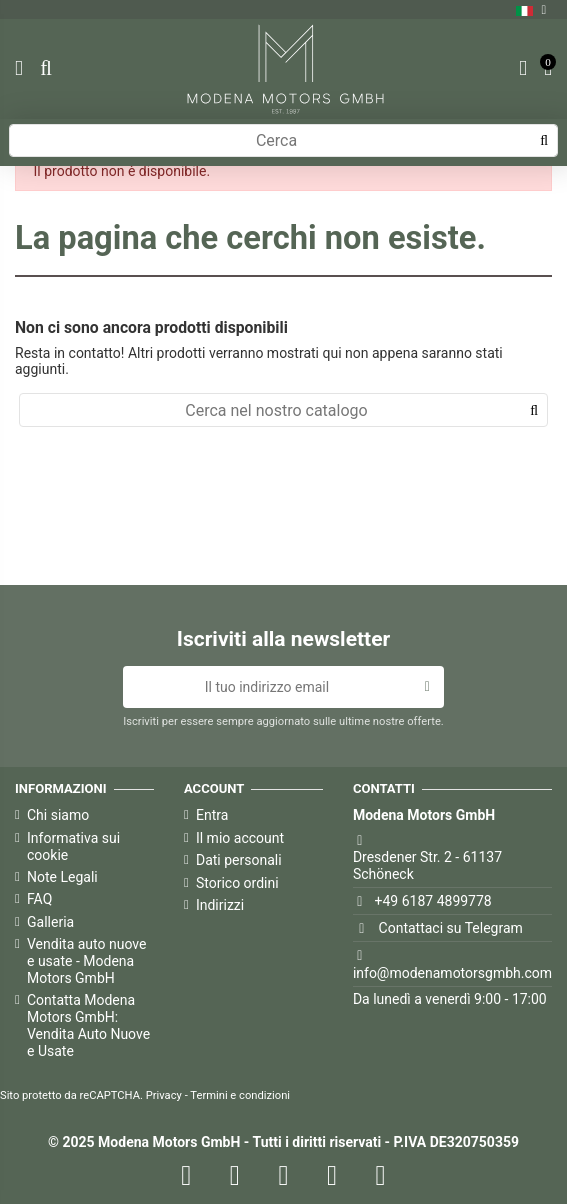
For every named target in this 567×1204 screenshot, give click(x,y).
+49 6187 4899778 (433, 901)
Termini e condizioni (240, 1095)
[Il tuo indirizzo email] (266, 687)
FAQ (39, 899)
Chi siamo (58, 815)
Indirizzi (220, 905)
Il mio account (240, 838)
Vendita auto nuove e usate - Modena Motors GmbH (86, 961)
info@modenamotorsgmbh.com (452, 973)
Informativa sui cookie (73, 846)
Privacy (164, 1095)
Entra (212, 815)
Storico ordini (237, 883)
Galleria (50, 922)
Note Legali (62, 877)
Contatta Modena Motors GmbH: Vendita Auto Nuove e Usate (88, 1025)
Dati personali (239, 860)
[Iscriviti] (427, 687)
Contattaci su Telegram (451, 928)
